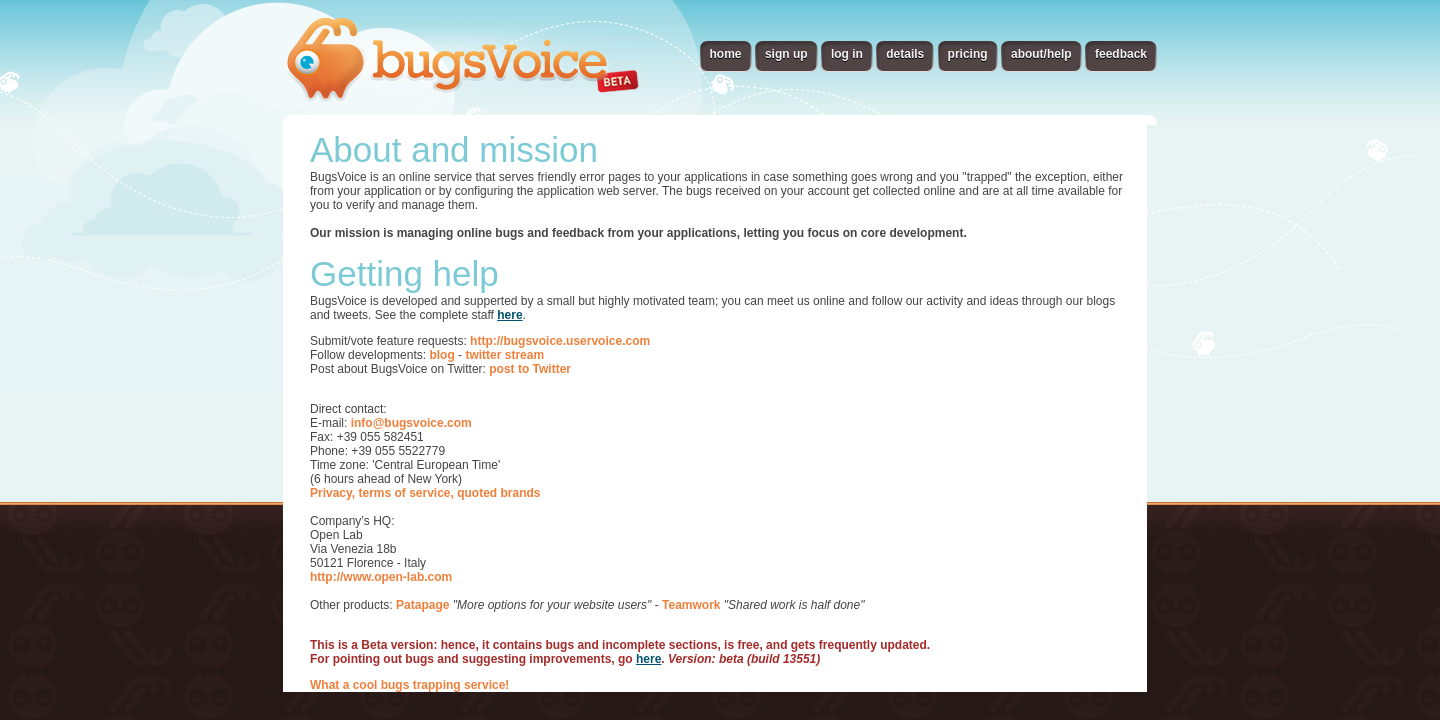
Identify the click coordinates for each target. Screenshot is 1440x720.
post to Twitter (530, 369)
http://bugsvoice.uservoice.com (560, 341)
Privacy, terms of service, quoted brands (425, 493)
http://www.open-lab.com (381, 577)
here (509, 315)
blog (441, 355)
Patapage (422, 605)
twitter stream (504, 355)
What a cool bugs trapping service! (409, 685)
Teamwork (691, 605)
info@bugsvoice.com (411, 423)
